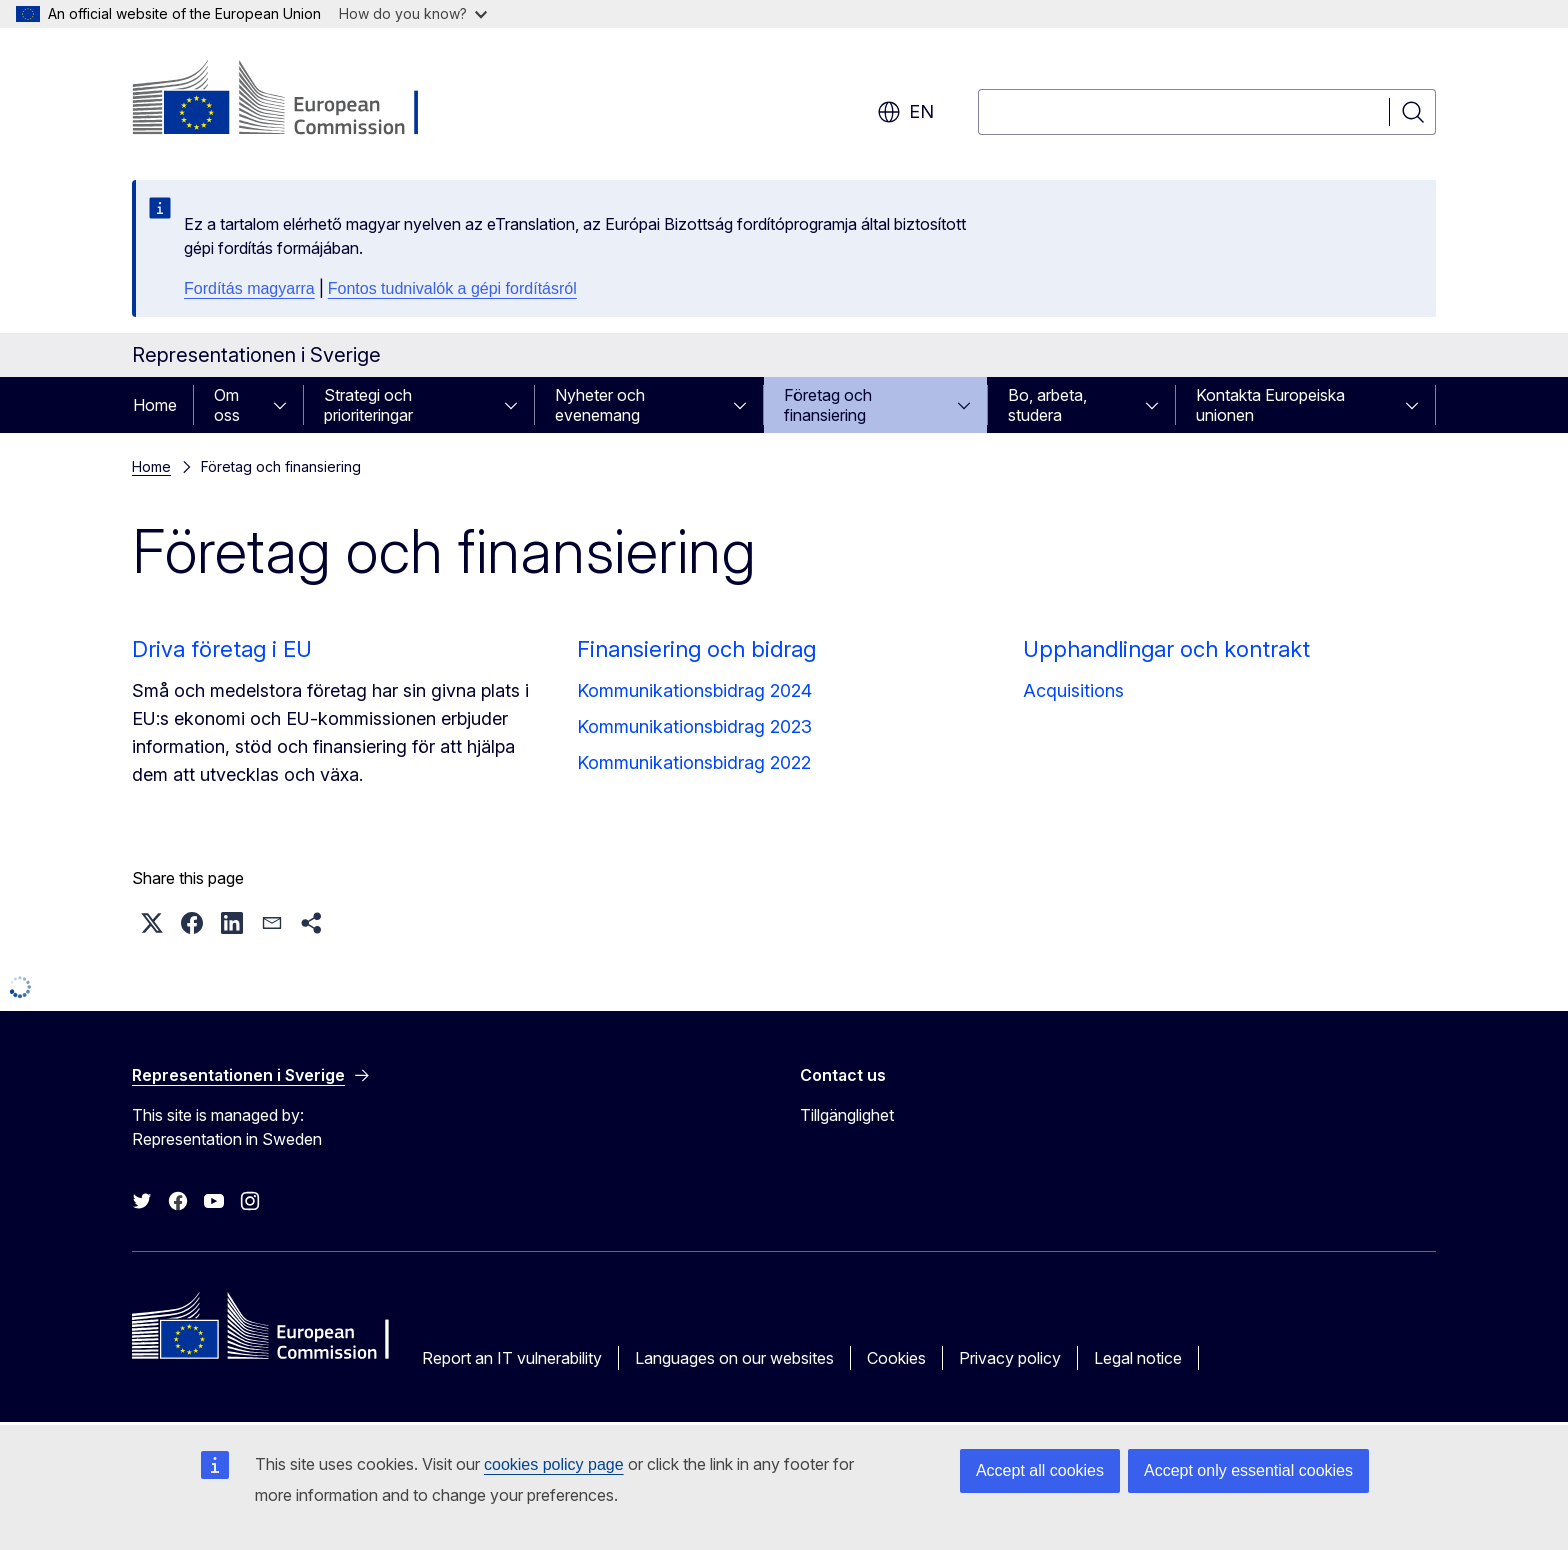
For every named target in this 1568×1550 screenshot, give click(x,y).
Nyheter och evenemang (600, 405)
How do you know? (413, 13)
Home (155, 405)
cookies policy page (554, 1464)
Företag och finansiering (828, 405)
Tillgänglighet (847, 1115)
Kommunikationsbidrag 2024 (694, 690)
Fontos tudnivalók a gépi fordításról (452, 288)
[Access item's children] (286, 405)
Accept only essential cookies (1248, 1470)
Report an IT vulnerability (512, 1358)
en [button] (905, 112)
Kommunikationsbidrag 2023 (694, 726)
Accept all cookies (1040, 1470)
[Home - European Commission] (293, 100)
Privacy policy (1010, 1358)
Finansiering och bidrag (696, 649)
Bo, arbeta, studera (1047, 405)
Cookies (896, 1358)
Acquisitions (1073, 690)
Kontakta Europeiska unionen (1270, 405)
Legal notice (1138, 1358)
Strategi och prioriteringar (368, 405)
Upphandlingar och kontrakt (1166, 649)
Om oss (227, 405)
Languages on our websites (734, 1358)
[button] (152, 923)
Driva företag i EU (222, 649)
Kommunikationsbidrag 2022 (694, 762)
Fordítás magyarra (249, 288)
